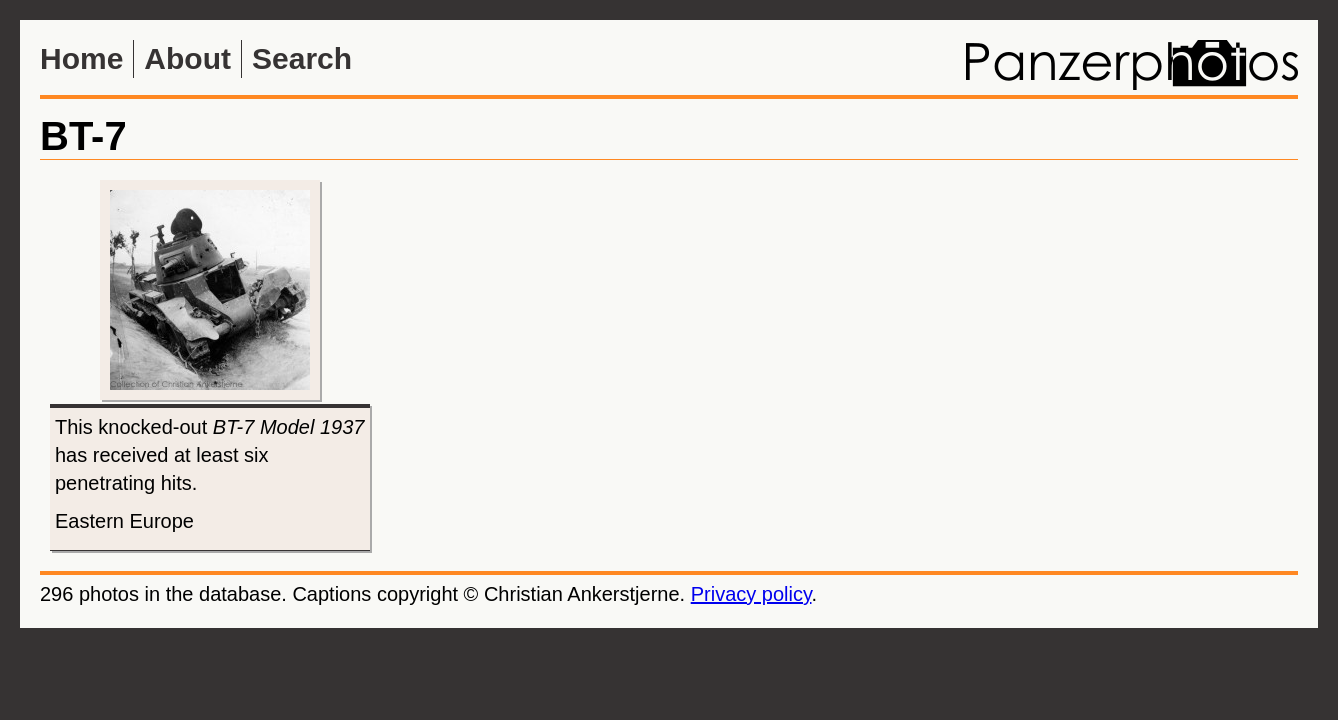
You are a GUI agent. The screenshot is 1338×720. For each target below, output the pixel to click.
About (187, 58)
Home (81, 58)
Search (302, 58)
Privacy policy (751, 594)
